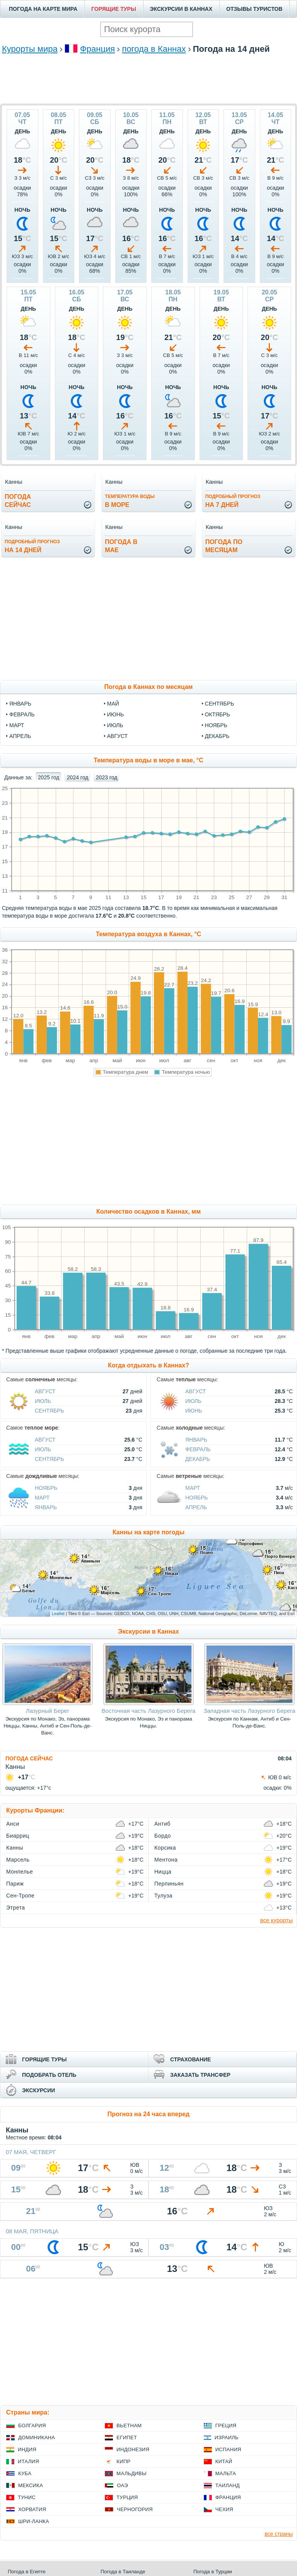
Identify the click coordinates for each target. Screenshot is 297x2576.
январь (20, 704)
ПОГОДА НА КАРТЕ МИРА (43, 9)
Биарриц (17, 1836)
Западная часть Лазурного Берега (249, 1710)
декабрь (217, 736)
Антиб (162, 1824)
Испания (228, 2449)
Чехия (224, 2509)
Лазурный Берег (47, 1710)
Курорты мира (30, 49)
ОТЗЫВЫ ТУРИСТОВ (254, 9)
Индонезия (132, 2449)
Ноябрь (46, 1488)
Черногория (135, 2509)
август (117, 736)
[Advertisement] (148, 78)
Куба (24, 2473)
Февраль (198, 1449)
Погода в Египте (27, 2571)
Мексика (30, 2485)
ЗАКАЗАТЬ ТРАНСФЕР (200, 2075)
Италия (28, 2461)
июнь (115, 714)
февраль (22, 714)
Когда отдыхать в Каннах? (148, 1365)
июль (115, 725)
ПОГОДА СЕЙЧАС (29, 1758)
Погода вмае (121, 546)
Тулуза (163, 1895)
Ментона (166, 1860)
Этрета (15, 1907)
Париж (15, 1884)
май (113, 704)
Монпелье (19, 1872)
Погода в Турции (212, 2571)
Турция (127, 2497)
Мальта (225, 2473)
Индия (27, 2449)
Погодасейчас (18, 500)
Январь (196, 1440)
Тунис (27, 2497)
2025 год (48, 777)
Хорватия (32, 2509)
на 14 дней (32, 546)
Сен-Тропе (20, 1895)
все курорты (276, 1920)
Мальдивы (131, 2473)
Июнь (193, 1411)
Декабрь (197, 1459)
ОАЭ (122, 2485)
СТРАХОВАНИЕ (190, 2059)
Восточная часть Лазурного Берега (149, 1710)
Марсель (18, 1860)
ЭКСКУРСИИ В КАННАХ (181, 9)
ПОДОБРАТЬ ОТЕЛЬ (49, 2075)
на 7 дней (233, 501)
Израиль (227, 2437)
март (16, 725)
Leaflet (58, 1613)
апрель (20, 736)
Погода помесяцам (223, 546)
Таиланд (227, 2485)
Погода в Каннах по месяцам (148, 687)
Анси (12, 1824)
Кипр (123, 2461)
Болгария (32, 2425)
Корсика (165, 1848)
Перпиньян (169, 1884)
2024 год (77, 777)
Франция (97, 49)
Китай (223, 2461)
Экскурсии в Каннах (148, 1631)
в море (130, 501)
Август (45, 1391)
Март (42, 1498)
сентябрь (219, 704)
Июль (43, 1401)
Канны (14, 1848)
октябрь (217, 714)
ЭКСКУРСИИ (38, 2090)
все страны (279, 2534)
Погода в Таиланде (123, 2571)
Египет (126, 2437)
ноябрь (216, 725)
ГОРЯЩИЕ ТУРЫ (113, 9)
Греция (226, 2425)
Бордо (162, 1836)
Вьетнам (129, 2425)
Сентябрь (49, 1411)
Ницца (162, 1872)
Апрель (196, 1507)
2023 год (106, 777)
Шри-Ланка (33, 2521)
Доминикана (36, 2437)
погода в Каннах (154, 49)
